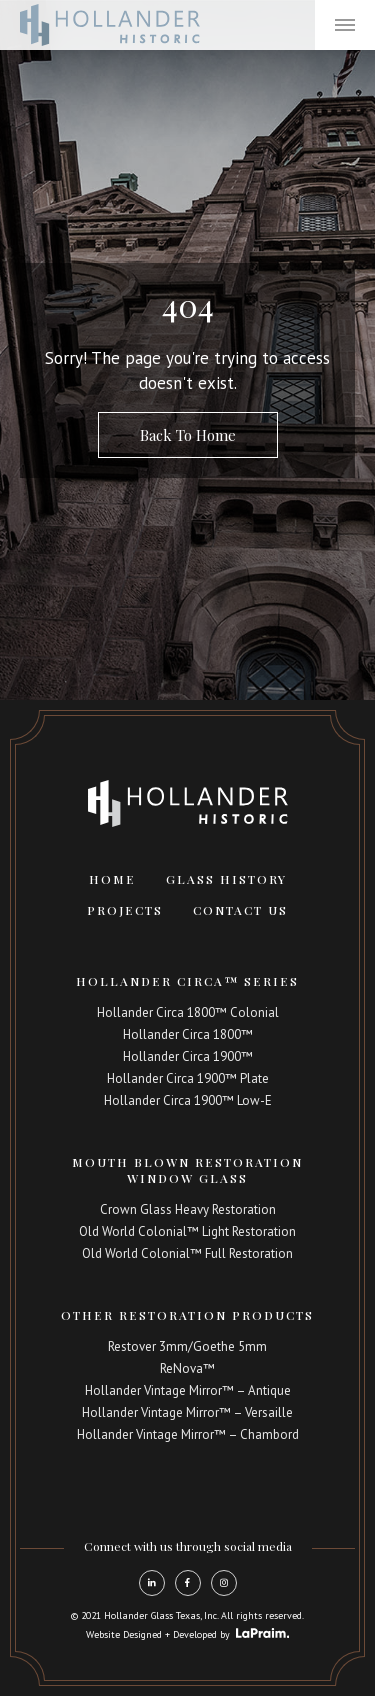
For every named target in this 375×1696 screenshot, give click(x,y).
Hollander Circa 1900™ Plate (188, 1078)
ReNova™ (187, 1368)
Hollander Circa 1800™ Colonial (188, 1012)
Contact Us (240, 910)
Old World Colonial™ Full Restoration (187, 1253)
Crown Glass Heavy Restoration (188, 1209)
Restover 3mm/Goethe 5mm (187, 1346)
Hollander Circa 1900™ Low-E (188, 1100)
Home (112, 879)
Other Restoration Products (187, 1315)
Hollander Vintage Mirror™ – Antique (188, 1390)
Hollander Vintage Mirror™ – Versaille (187, 1412)
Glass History (226, 879)
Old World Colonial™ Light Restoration (187, 1231)
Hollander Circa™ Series (187, 981)
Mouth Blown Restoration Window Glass (187, 1170)
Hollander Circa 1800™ (188, 1034)
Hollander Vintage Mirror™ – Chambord (188, 1434)
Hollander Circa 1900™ (188, 1056)
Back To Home (188, 435)
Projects (125, 910)
